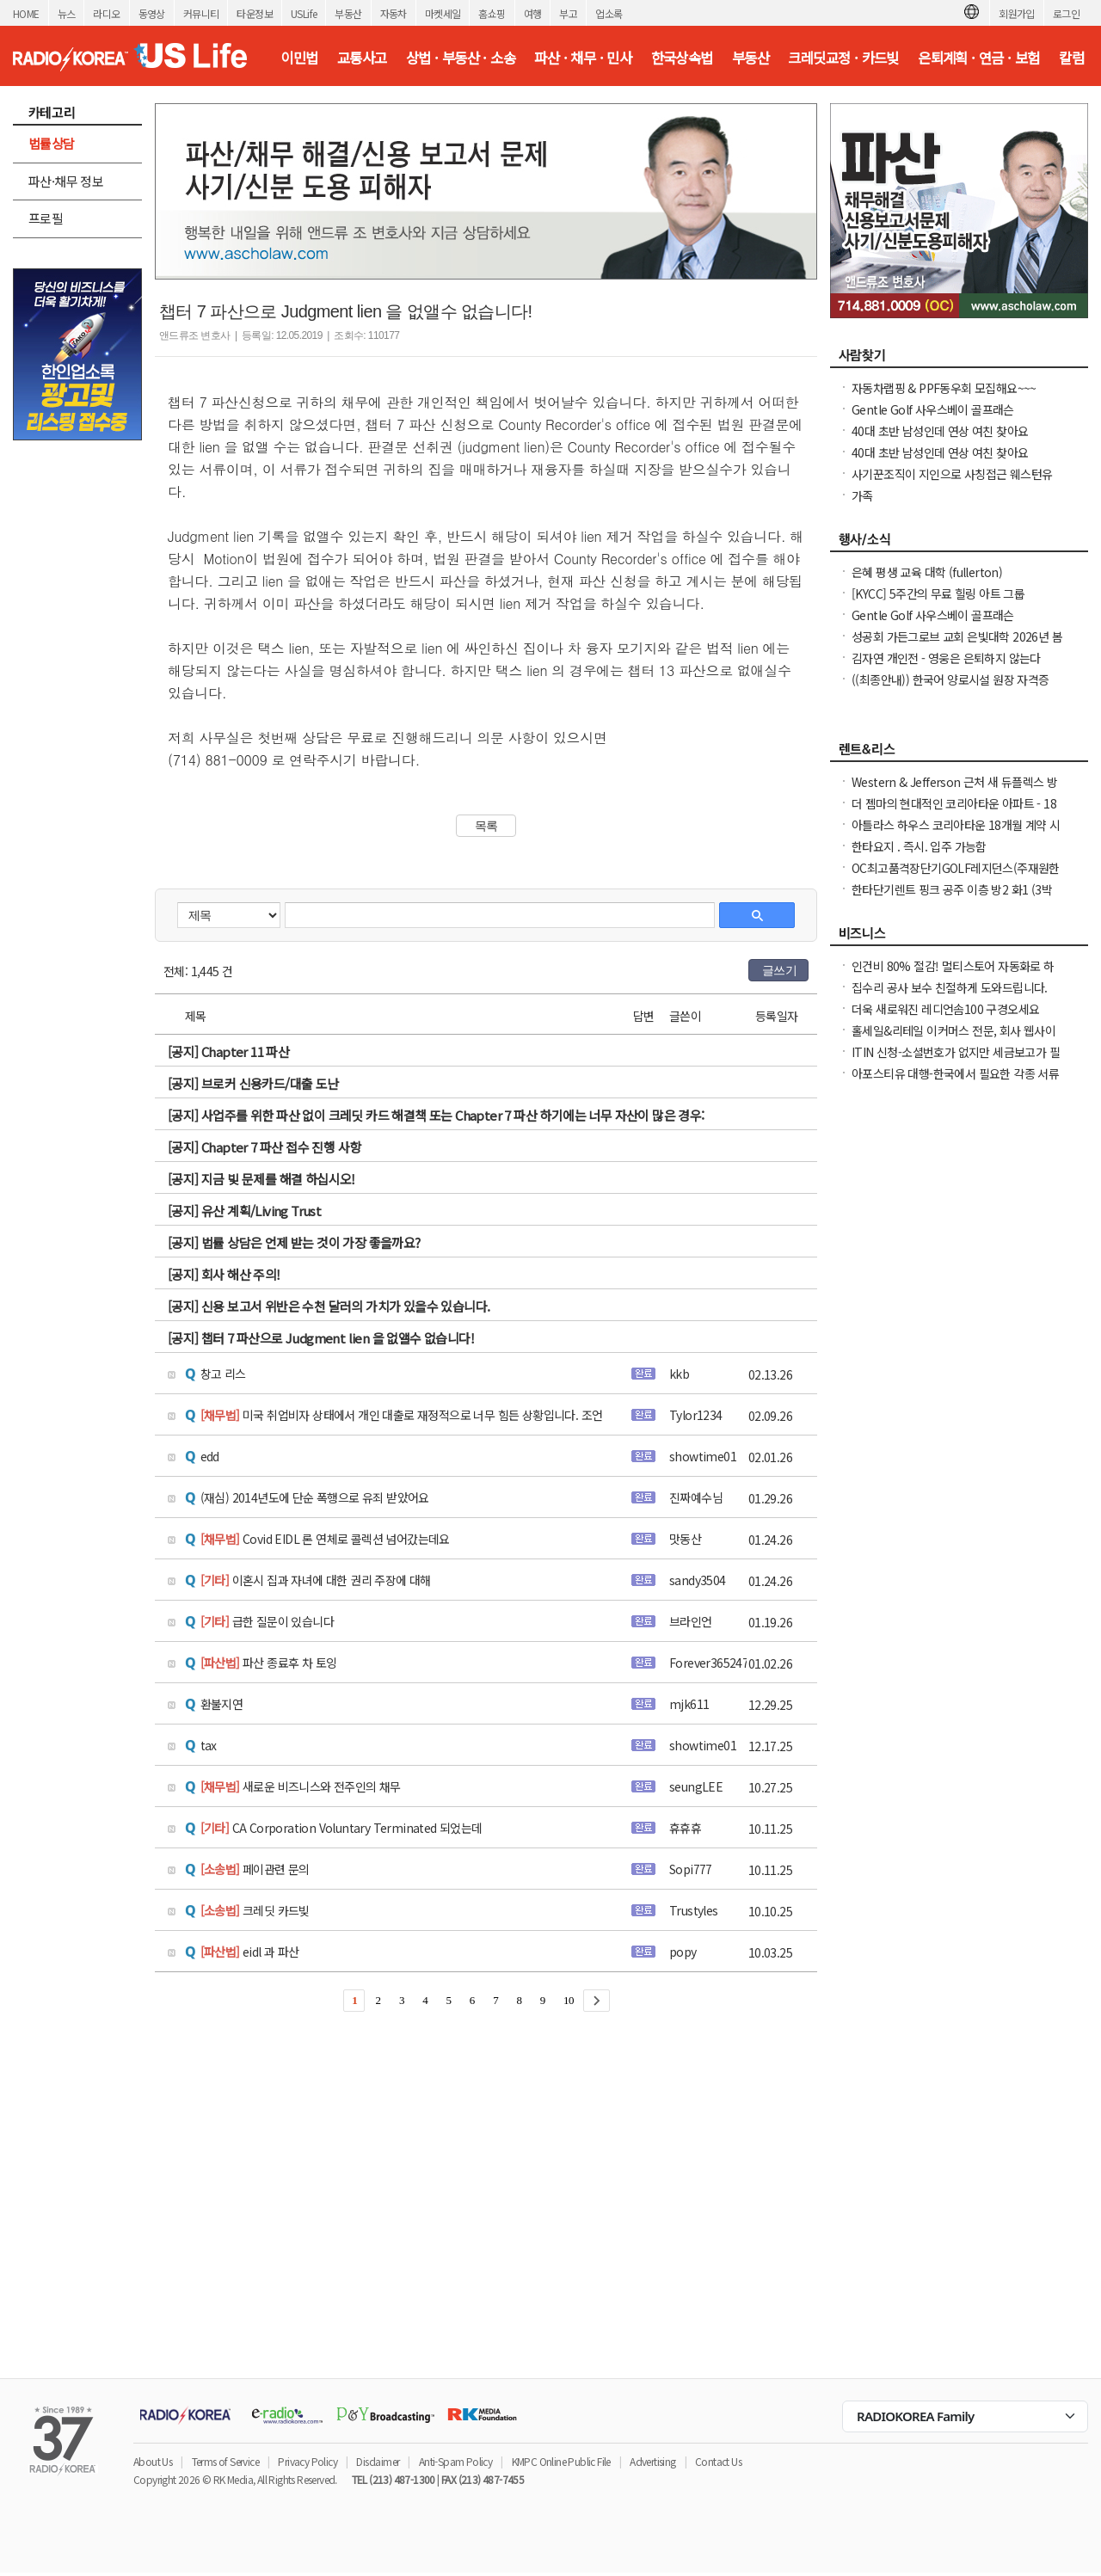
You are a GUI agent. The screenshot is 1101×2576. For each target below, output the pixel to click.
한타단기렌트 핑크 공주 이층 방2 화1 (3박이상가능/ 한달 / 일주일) (952, 898)
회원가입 (1017, 13)
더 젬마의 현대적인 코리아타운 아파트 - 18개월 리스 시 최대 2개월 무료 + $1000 (954, 812)
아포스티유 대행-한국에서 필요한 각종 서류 (955, 1073)
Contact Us (718, 2461)
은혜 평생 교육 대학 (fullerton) (927, 572)
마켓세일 (443, 13)
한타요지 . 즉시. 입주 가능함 (919, 846)
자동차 (393, 13)
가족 (862, 495)
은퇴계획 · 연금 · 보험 (979, 57)
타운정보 (255, 13)
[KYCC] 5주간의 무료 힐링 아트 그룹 (938, 593)
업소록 (608, 13)
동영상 (151, 13)
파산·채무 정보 (65, 181)
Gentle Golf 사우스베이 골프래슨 (933, 409)
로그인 (1066, 13)
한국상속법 (682, 57)
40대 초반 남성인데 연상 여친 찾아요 (940, 431)
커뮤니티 (201, 13)
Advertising (652, 2461)
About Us (152, 2461)
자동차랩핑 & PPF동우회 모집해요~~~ (944, 388)
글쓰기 (779, 970)
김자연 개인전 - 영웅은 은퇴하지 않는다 (946, 658)
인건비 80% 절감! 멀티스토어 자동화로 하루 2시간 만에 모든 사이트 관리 (953, 974)
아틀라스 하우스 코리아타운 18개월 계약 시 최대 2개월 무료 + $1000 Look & (956, 833)
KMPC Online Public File (561, 2461)
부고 (568, 13)
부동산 (348, 13)
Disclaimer (377, 2461)
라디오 (106, 13)
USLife (304, 13)
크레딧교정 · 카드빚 (843, 57)
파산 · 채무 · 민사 (582, 57)
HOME (26, 13)
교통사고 (362, 57)
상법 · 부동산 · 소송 (460, 57)
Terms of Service (225, 2461)
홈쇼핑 (491, 13)
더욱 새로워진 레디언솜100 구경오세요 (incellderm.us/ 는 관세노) (945, 1017)
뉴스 (67, 13)
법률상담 (51, 143)
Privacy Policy (307, 2461)
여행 (533, 13)
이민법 (298, 57)
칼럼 (1071, 57)
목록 (486, 826)
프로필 (45, 218)
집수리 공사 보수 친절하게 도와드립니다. (950, 987)
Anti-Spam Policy (455, 2461)
